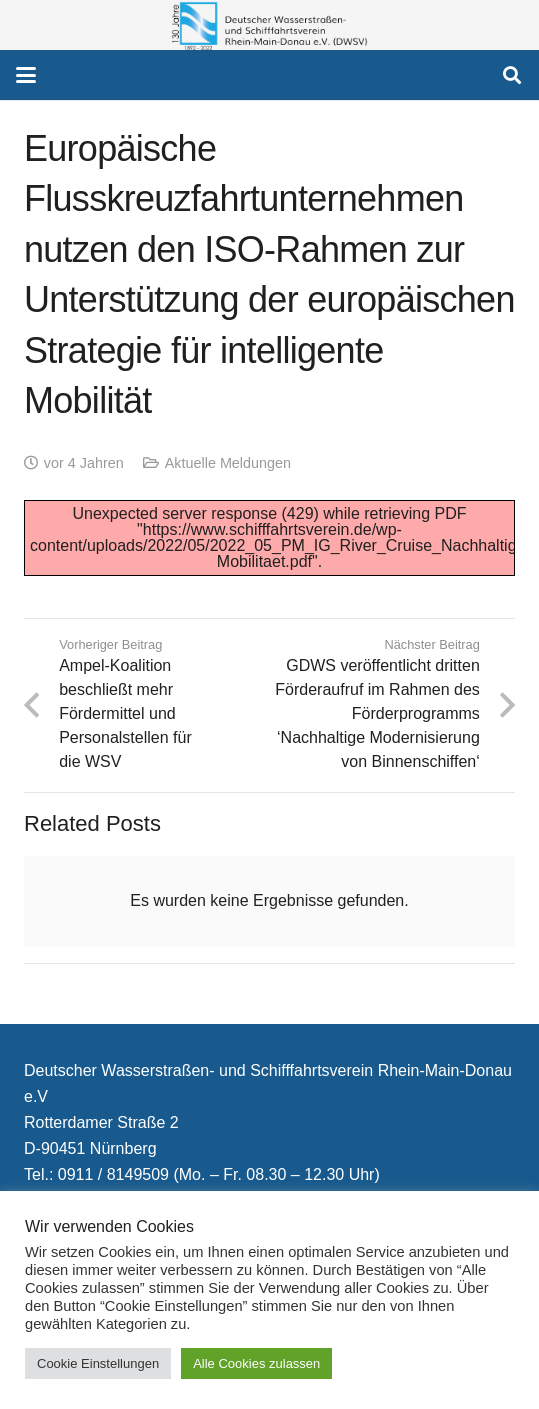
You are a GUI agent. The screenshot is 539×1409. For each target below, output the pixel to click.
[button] (26, 75)
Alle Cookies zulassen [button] (256, 1363)
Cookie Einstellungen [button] (98, 1363)
